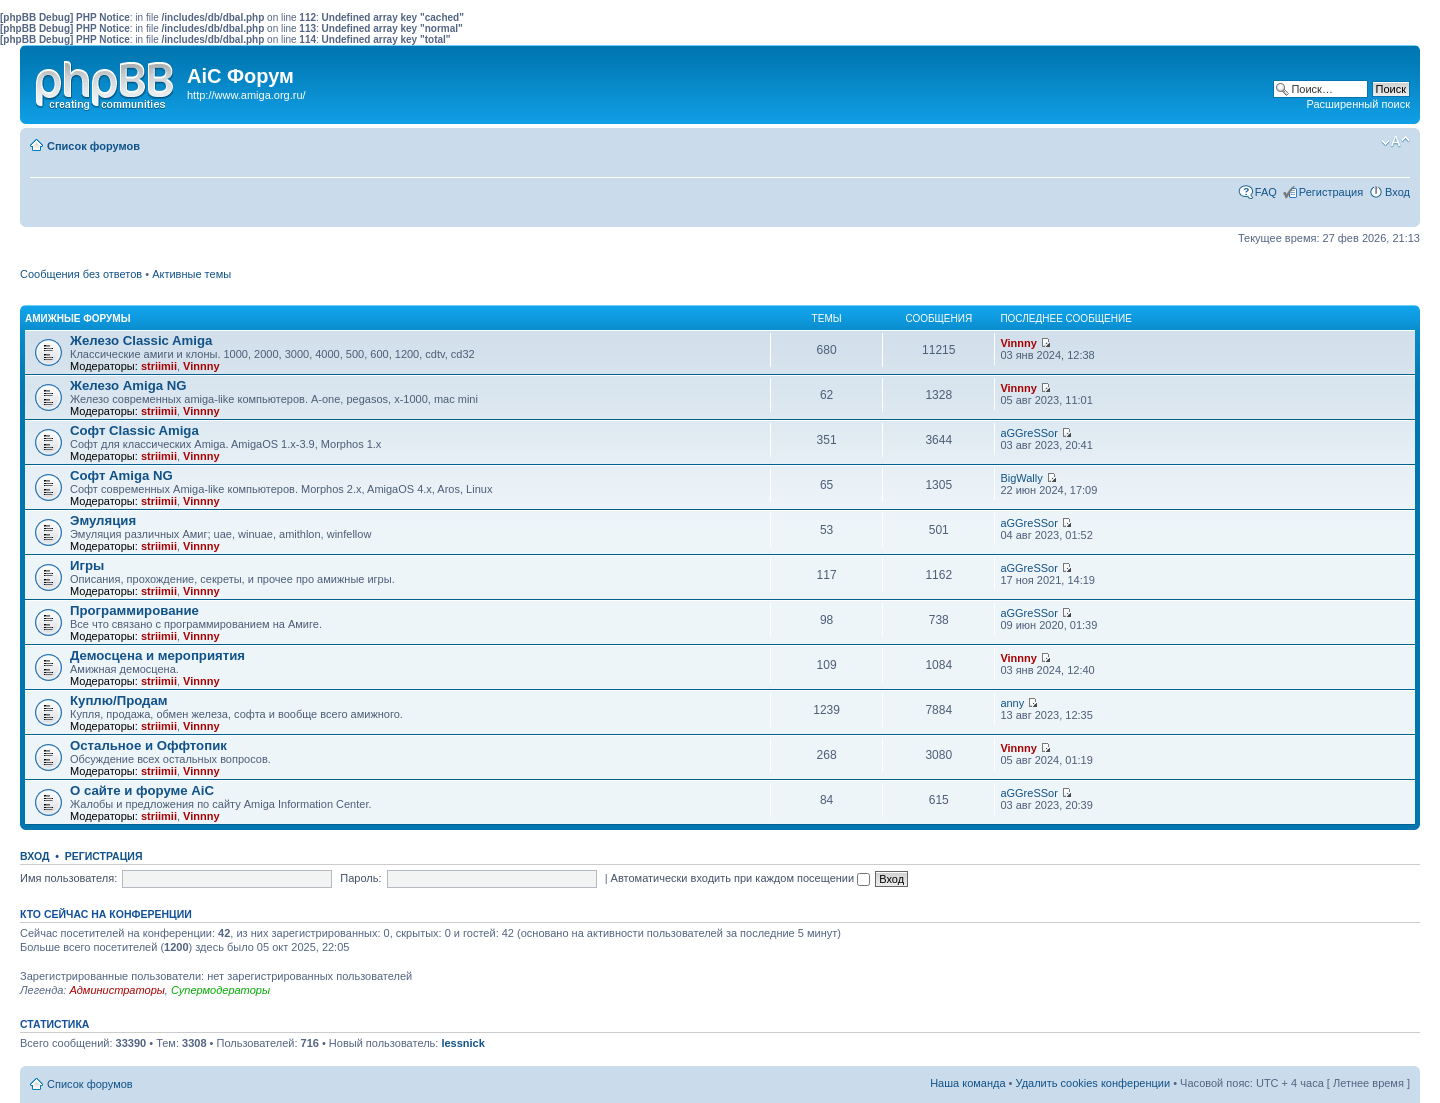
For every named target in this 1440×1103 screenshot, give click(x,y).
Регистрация (1331, 192)
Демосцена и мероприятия (157, 655)
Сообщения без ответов (81, 274)
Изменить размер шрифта (1395, 142)
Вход (1397, 192)
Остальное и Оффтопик (148, 745)
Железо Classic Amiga (141, 340)
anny (1012, 703)
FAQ (1266, 192)
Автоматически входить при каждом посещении (741, 878)
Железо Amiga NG (128, 385)
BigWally (1021, 478)
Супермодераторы (220, 990)
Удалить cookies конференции (1093, 1083)
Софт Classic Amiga (134, 430)
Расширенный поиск (1358, 104)
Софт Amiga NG (121, 475)
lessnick (462, 1043)
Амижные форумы (77, 318)
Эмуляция (103, 520)
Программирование (134, 610)
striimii (159, 366)
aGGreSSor (1028, 433)
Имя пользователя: (68, 878)
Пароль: (360, 878)
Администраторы (116, 990)
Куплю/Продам (119, 700)
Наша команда (967, 1083)
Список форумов (93, 146)
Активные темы (191, 274)
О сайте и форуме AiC (142, 790)
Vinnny (201, 366)
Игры (87, 565)
